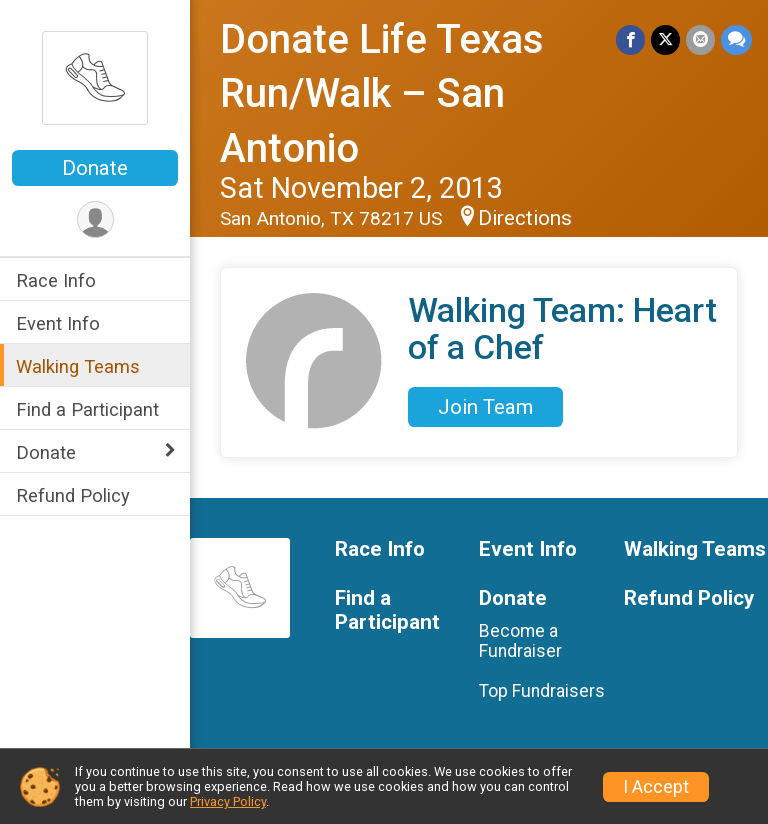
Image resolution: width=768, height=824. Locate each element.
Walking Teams (78, 366)
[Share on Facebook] (630, 39)
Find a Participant (87, 409)
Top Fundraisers (542, 691)
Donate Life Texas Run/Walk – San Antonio (382, 94)
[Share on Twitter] (665, 39)
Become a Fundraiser (520, 641)
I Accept (656, 787)
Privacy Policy (228, 801)
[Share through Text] (736, 39)
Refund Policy (73, 495)
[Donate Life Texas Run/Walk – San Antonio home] (95, 77)
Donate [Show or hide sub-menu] (46, 452)
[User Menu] (95, 219)
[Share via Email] (700, 39)
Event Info (58, 323)
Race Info (56, 280)
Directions (525, 218)
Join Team (485, 407)
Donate (95, 168)
